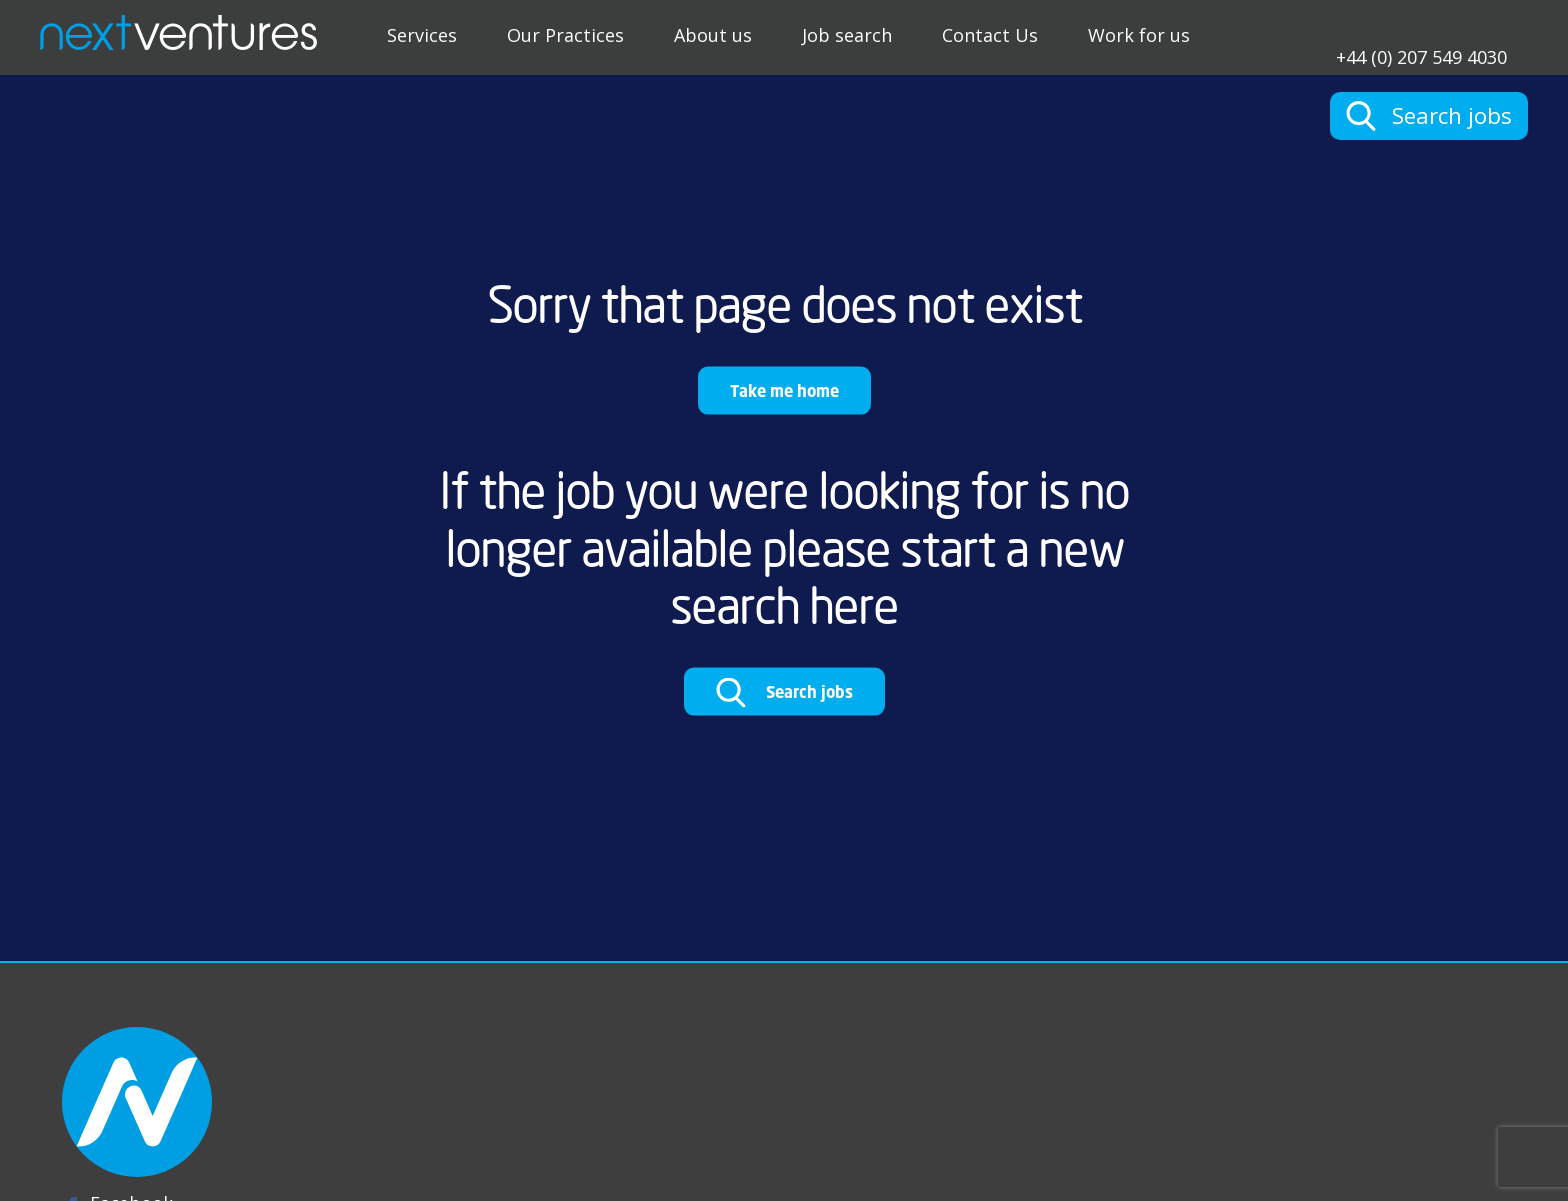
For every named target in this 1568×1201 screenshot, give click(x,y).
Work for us (1139, 35)
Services (422, 35)
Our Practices (565, 35)
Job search (847, 35)
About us (713, 35)
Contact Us (990, 35)
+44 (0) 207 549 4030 (1421, 55)
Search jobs (784, 693)
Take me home (784, 390)
